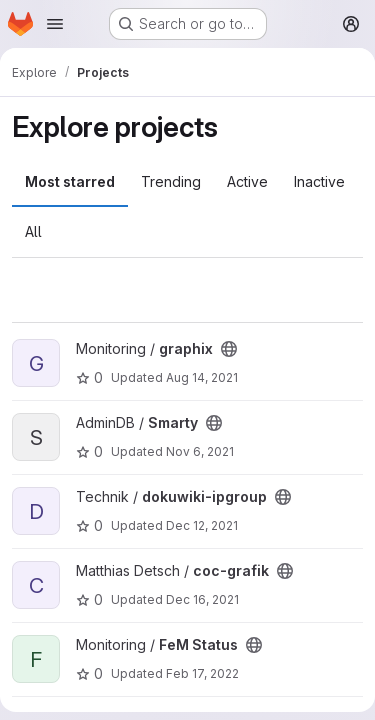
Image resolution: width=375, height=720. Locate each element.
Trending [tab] (171, 181)
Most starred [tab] (70, 181)
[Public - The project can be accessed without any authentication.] (229, 349)
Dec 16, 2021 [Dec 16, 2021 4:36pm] (202, 599)
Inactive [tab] (319, 181)
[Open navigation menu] (55, 24)
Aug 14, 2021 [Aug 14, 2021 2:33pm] (202, 377)
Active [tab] (247, 181)
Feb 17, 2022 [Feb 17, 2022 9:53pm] (202, 673)
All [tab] (33, 231)
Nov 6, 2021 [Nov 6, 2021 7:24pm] (200, 451)
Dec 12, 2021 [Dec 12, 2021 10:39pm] (202, 525)
